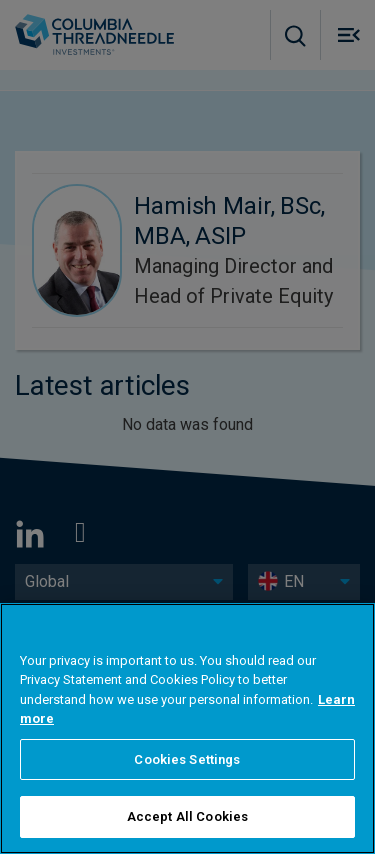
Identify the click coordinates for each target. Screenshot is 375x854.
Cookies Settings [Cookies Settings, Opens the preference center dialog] (187, 759)
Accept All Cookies (187, 816)
